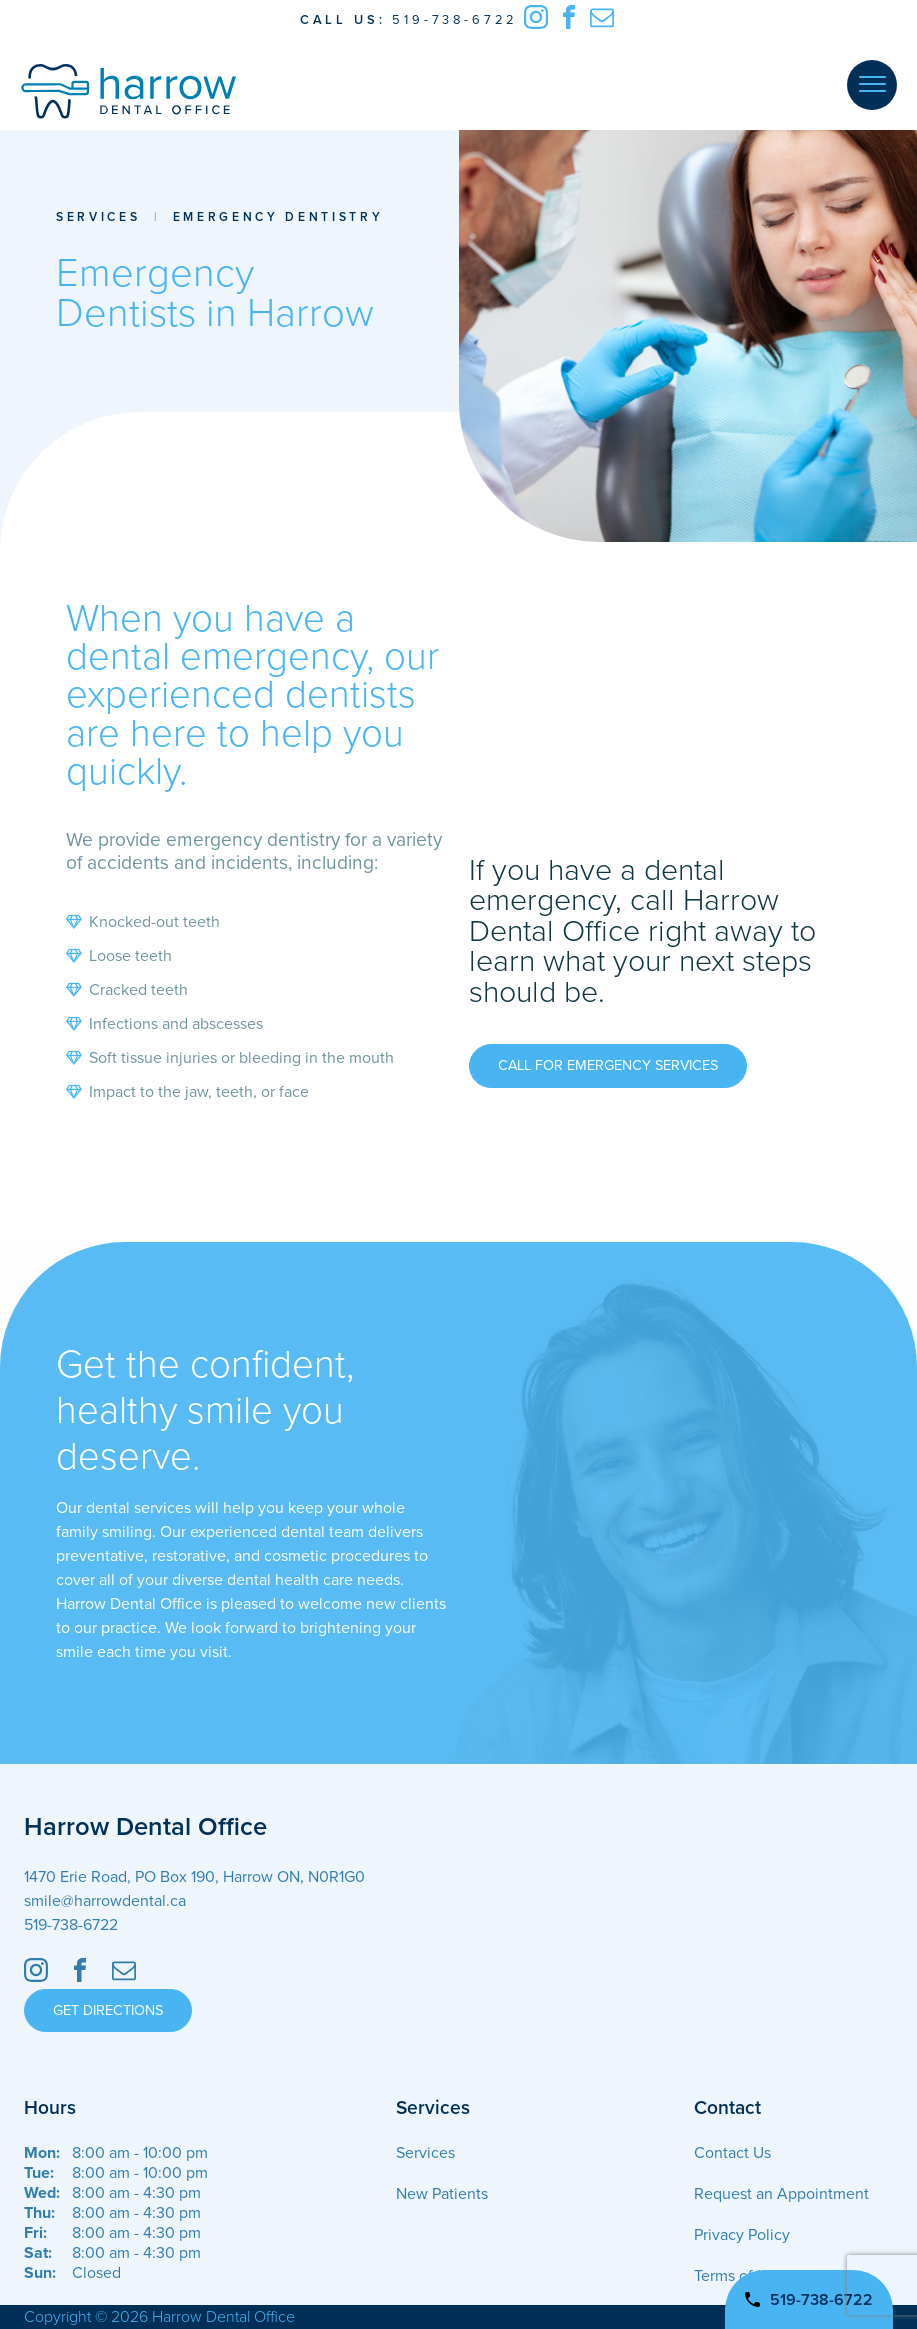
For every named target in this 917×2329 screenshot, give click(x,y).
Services (98, 217)
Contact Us (732, 2153)
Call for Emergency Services (608, 1065)
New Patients (442, 2194)
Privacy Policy (742, 2235)
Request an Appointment (781, 2194)
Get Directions (108, 2010)
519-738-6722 (455, 20)
